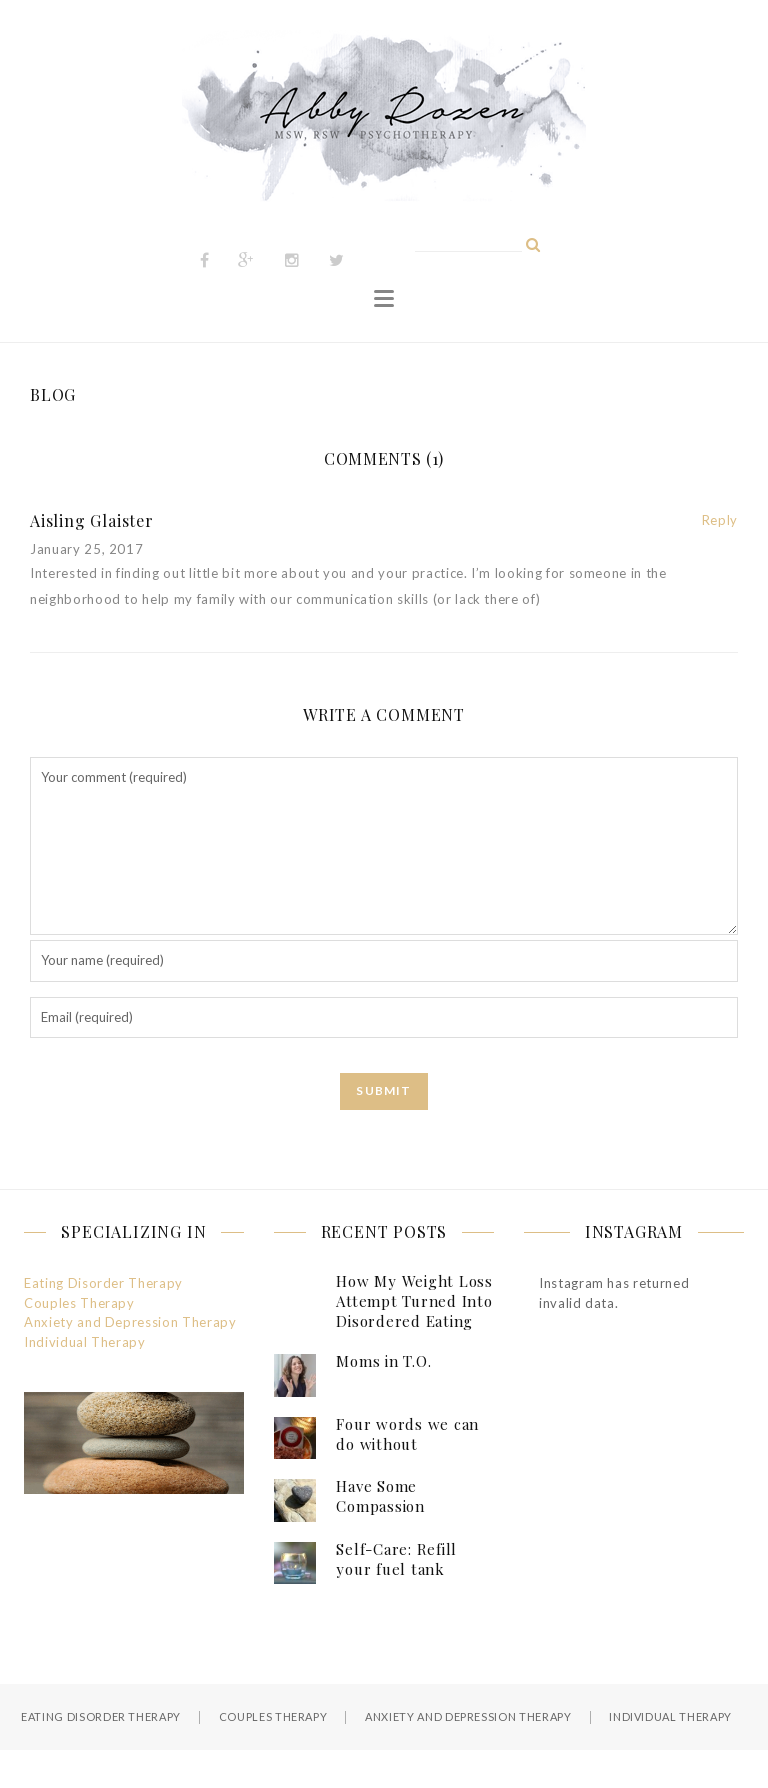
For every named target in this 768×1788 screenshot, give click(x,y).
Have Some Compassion (380, 1496)
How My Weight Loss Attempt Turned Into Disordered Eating (414, 1301)
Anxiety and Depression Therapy (130, 1322)
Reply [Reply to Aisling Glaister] (720, 520)
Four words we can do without (407, 1434)
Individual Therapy (85, 1342)
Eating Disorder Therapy (103, 1283)
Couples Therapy (79, 1303)
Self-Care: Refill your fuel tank (396, 1559)
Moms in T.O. (383, 1361)
